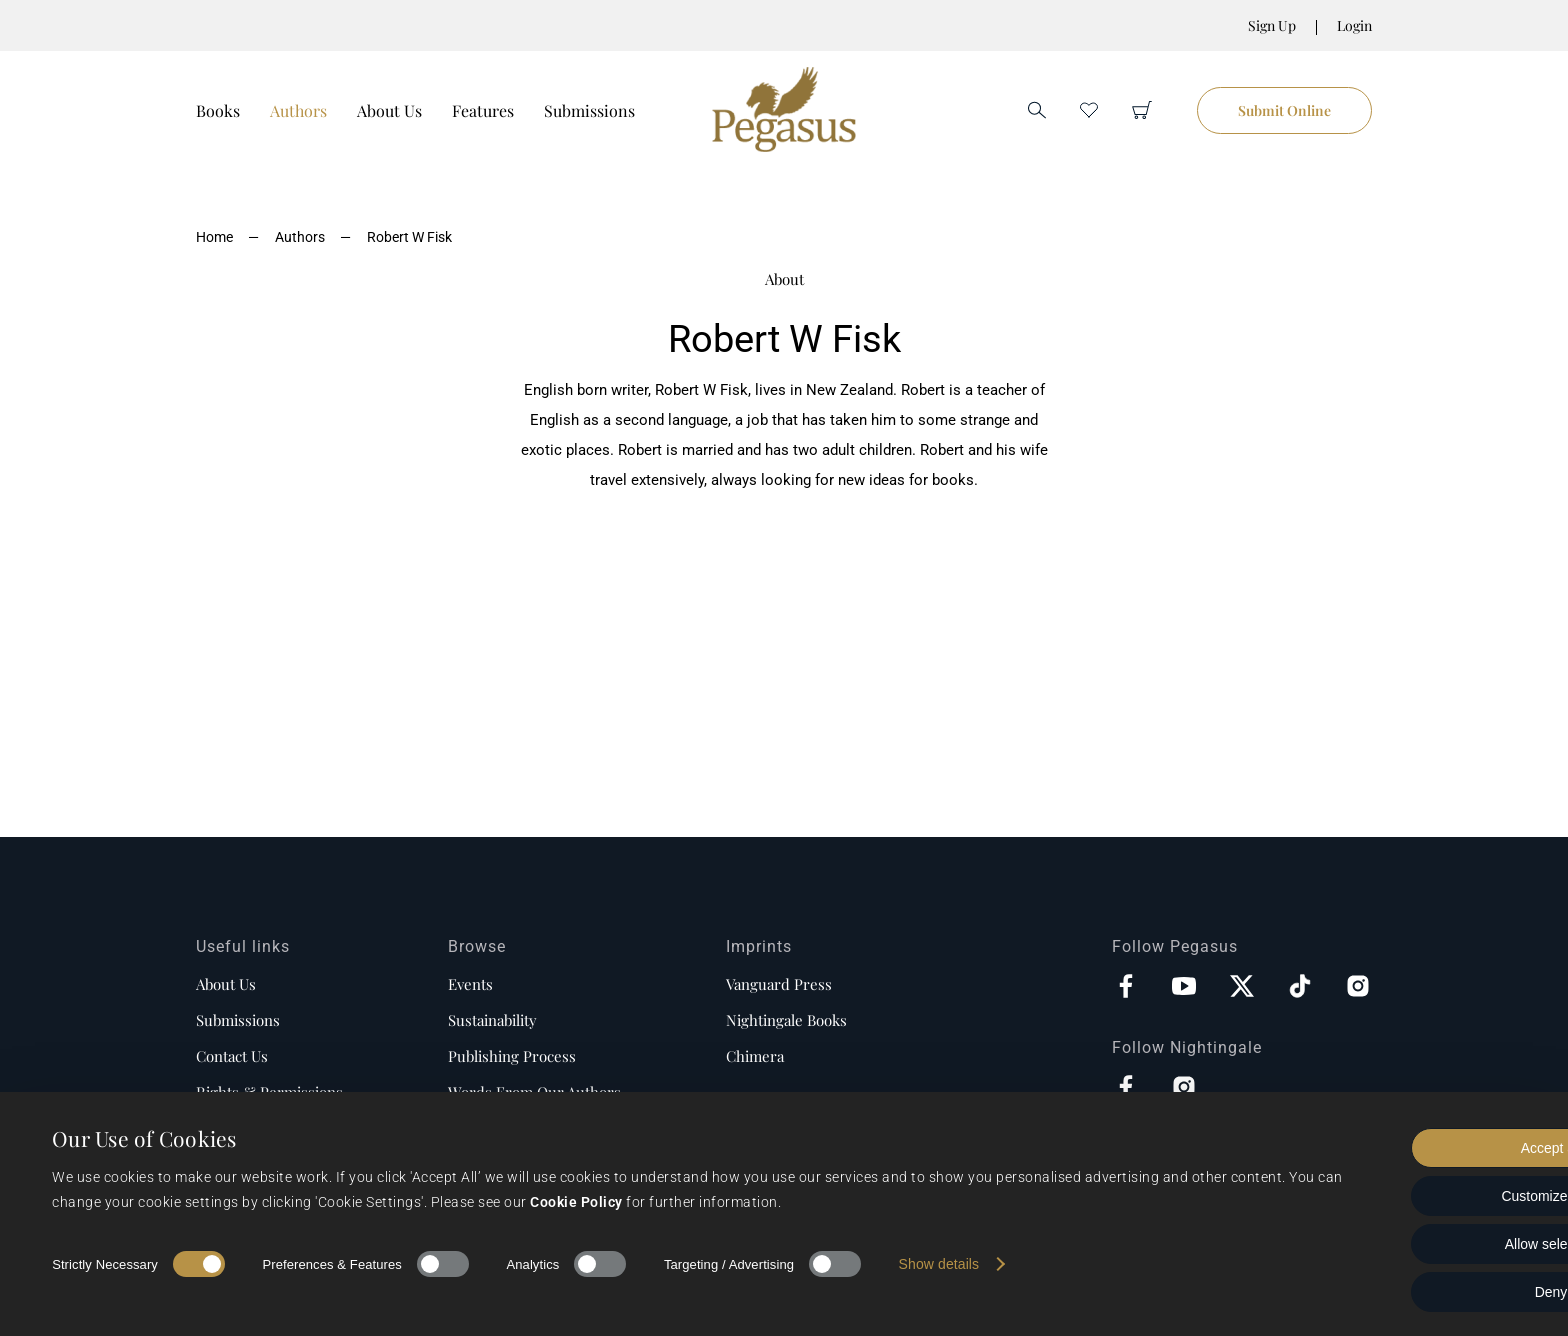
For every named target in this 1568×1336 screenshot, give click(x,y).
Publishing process (512, 1056)
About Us (389, 110)
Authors (298, 110)
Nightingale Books (786, 1020)
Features (483, 110)
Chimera (755, 1056)
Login (1354, 25)
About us (226, 984)
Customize (1401, 1196)
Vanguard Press (779, 984)
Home (214, 237)
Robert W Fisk (409, 237)
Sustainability (492, 1020)
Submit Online (1284, 110)
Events (470, 984)
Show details (939, 1264)
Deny (1401, 1292)
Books (218, 110)
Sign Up (1272, 25)
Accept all (1401, 1148)
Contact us (232, 1056)
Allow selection (1401, 1244)
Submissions (589, 110)
